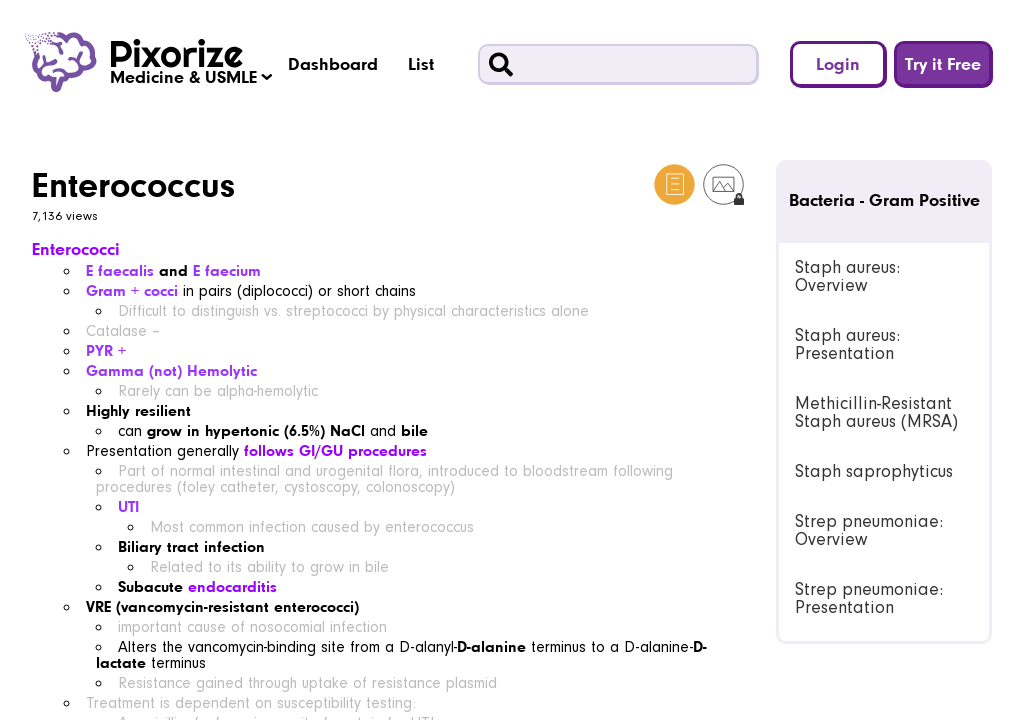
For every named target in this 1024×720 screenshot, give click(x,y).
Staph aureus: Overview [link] (847, 276)
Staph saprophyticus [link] (874, 471)
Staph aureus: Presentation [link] (847, 344)
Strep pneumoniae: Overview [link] (869, 530)
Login (838, 63)
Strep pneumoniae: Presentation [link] (869, 598)
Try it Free (943, 63)
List (421, 63)
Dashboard (333, 63)
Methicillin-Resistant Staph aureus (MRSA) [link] (876, 412)
